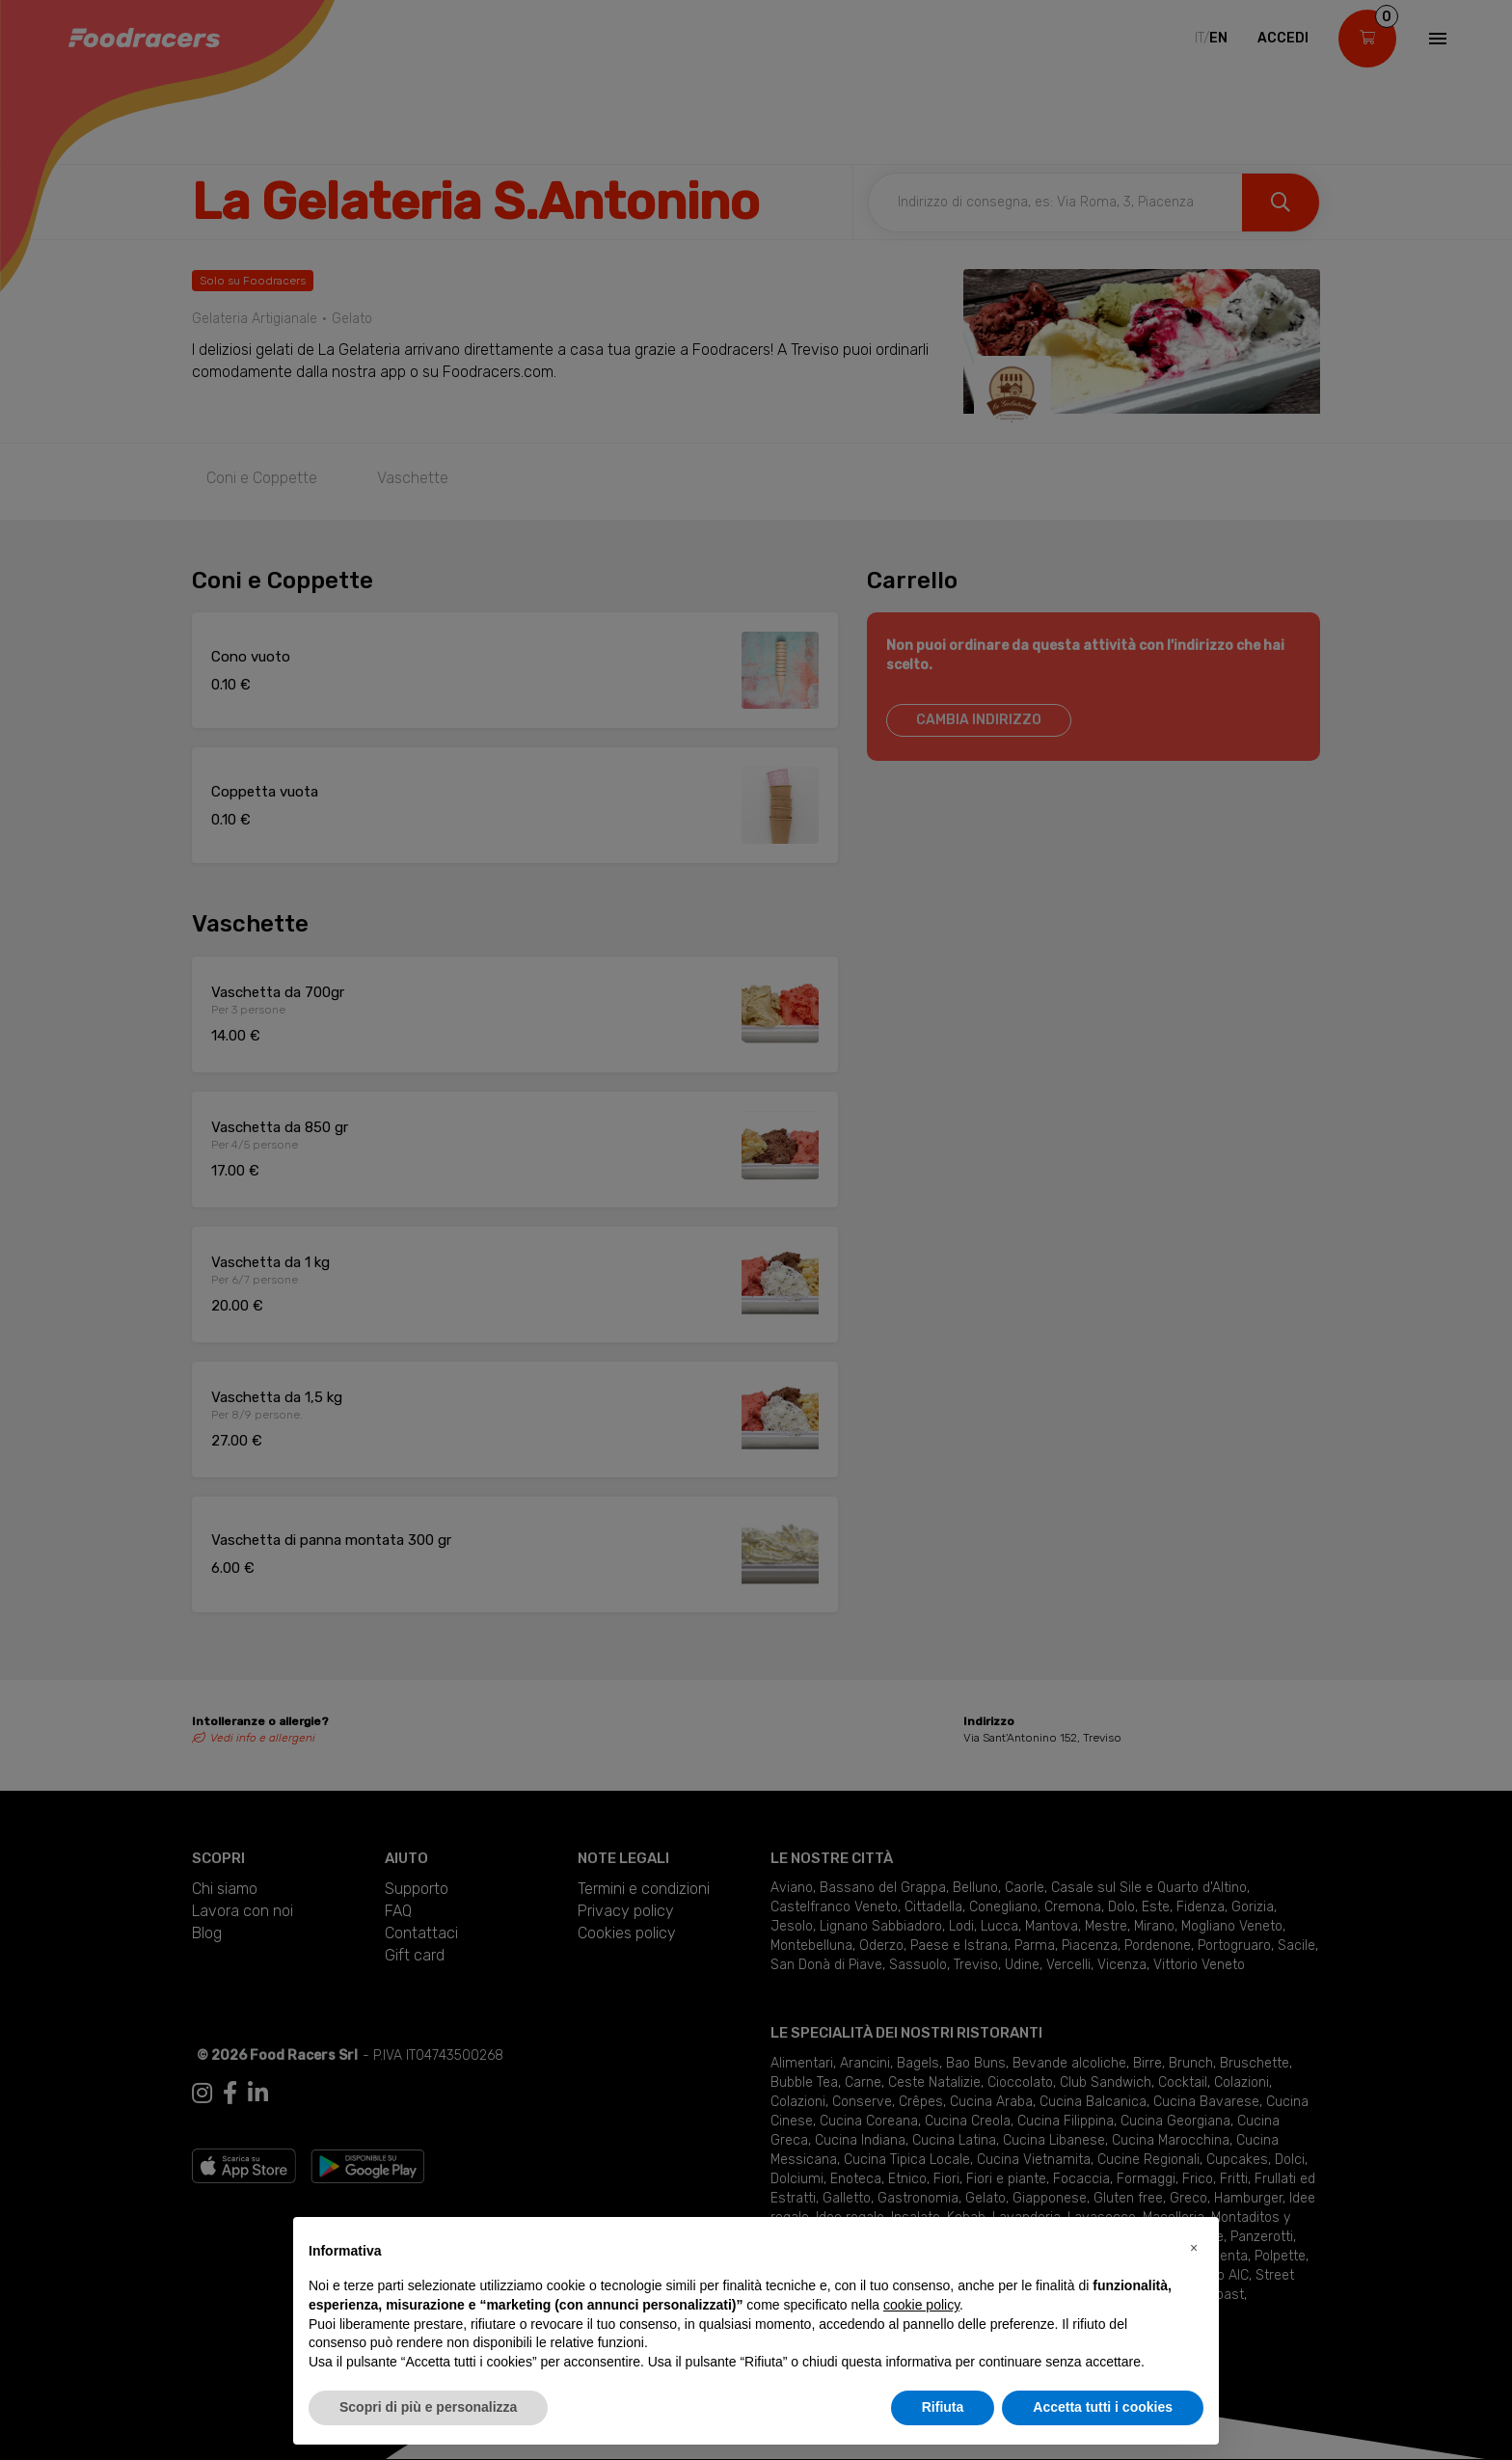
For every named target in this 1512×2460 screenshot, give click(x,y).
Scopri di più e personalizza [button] (428, 2407)
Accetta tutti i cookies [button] (1103, 2407)
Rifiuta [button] (943, 2407)
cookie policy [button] (921, 2304)
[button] (1193, 2247)
